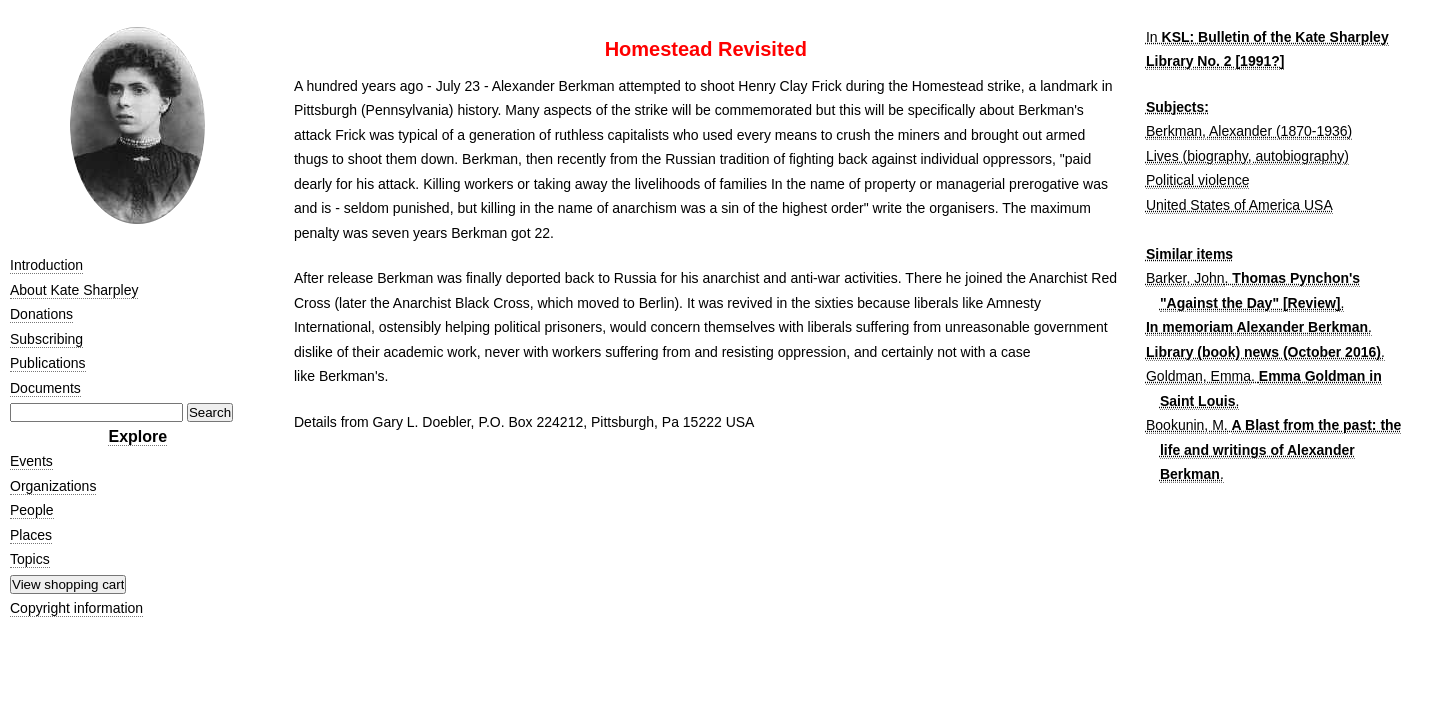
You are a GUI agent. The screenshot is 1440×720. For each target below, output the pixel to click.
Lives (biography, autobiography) (1247, 156)
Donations (41, 314)
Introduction (46, 265)
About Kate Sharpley (74, 290)
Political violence (1198, 180)
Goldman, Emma (1198, 376)
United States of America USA (1239, 205)
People (32, 510)
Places (31, 535)
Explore (137, 436)
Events (31, 461)
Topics (30, 559)
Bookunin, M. (1187, 425)
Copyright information (76, 608)
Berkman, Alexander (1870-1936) (1249, 131)
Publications (48, 363)
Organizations (53, 486)
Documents (45, 388)
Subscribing (46, 339)
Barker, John (1185, 278)
